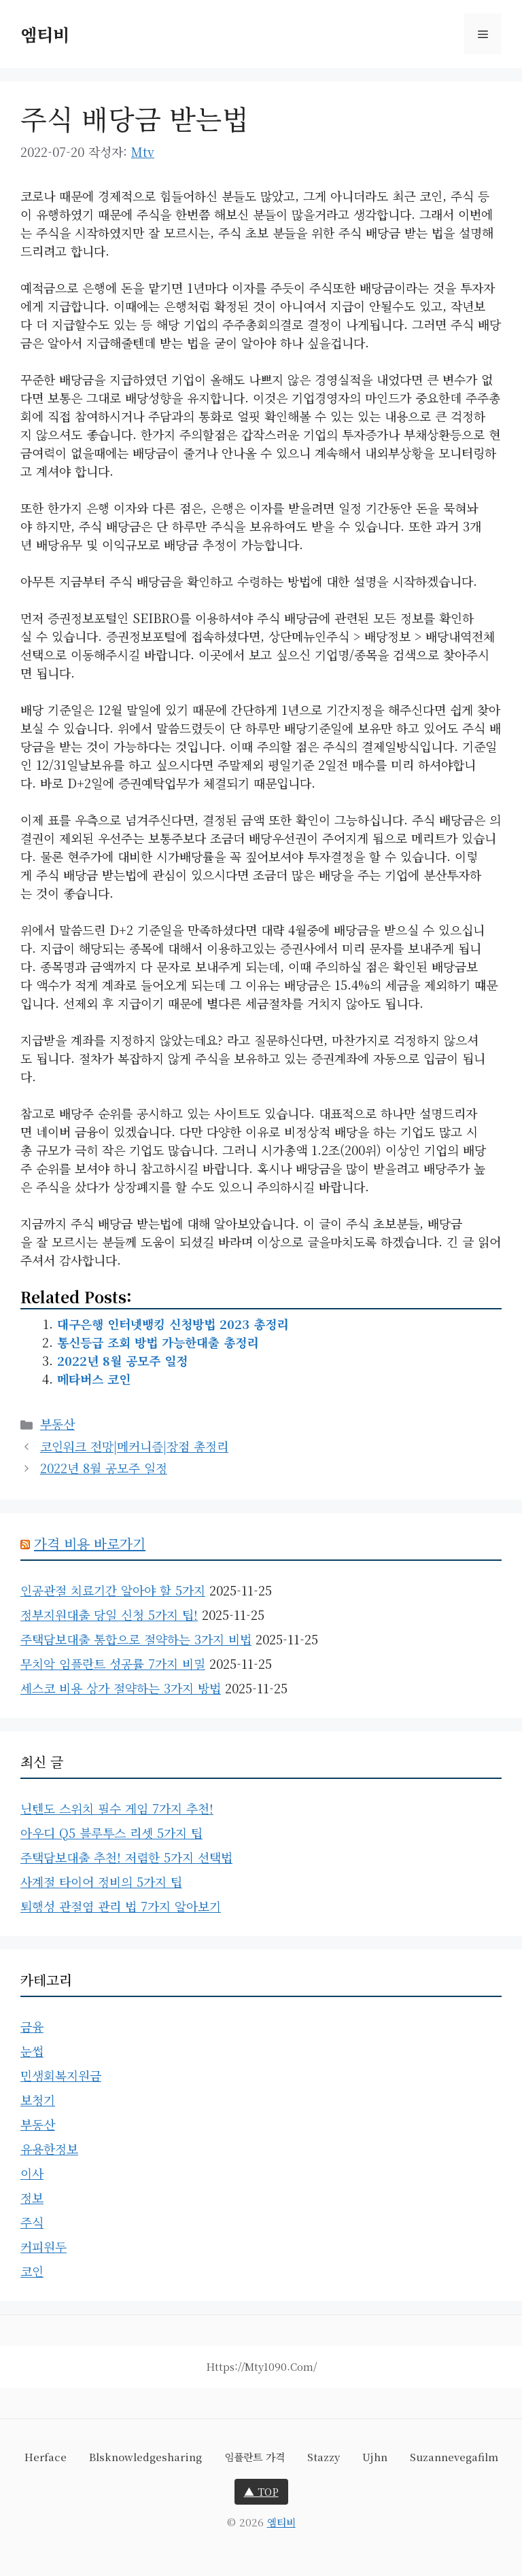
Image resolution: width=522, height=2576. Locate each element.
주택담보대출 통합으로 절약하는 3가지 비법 (135, 1639)
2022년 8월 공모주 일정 (122, 1360)
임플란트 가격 (254, 2457)
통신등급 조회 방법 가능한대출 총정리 (157, 1342)
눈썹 (32, 2051)
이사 (32, 2173)
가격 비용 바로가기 (89, 1543)
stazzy (323, 2457)
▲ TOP (261, 2491)
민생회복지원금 (60, 2075)
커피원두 (43, 2246)
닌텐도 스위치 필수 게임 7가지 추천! (116, 1808)
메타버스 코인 (93, 1379)
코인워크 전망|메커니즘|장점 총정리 (134, 1446)
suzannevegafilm (454, 2457)
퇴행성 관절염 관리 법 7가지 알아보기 (120, 1906)
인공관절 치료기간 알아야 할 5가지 (112, 1590)
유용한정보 (49, 2148)
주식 (32, 2222)
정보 (32, 2197)
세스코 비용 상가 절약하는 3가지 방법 (120, 1688)
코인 (32, 2271)
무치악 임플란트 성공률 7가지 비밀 (112, 1663)
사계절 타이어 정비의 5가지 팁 (101, 1881)
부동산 (57, 1423)
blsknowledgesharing (145, 2457)
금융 (32, 2026)
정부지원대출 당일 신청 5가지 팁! (109, 1614)
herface (45, 2457)
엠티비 (44, 34)
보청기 (37, 2100)
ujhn (374, 2457)
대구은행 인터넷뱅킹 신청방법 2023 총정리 (172, 1324)
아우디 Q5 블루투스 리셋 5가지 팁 (111, 1832)
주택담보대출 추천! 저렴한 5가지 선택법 (126, 1857)
